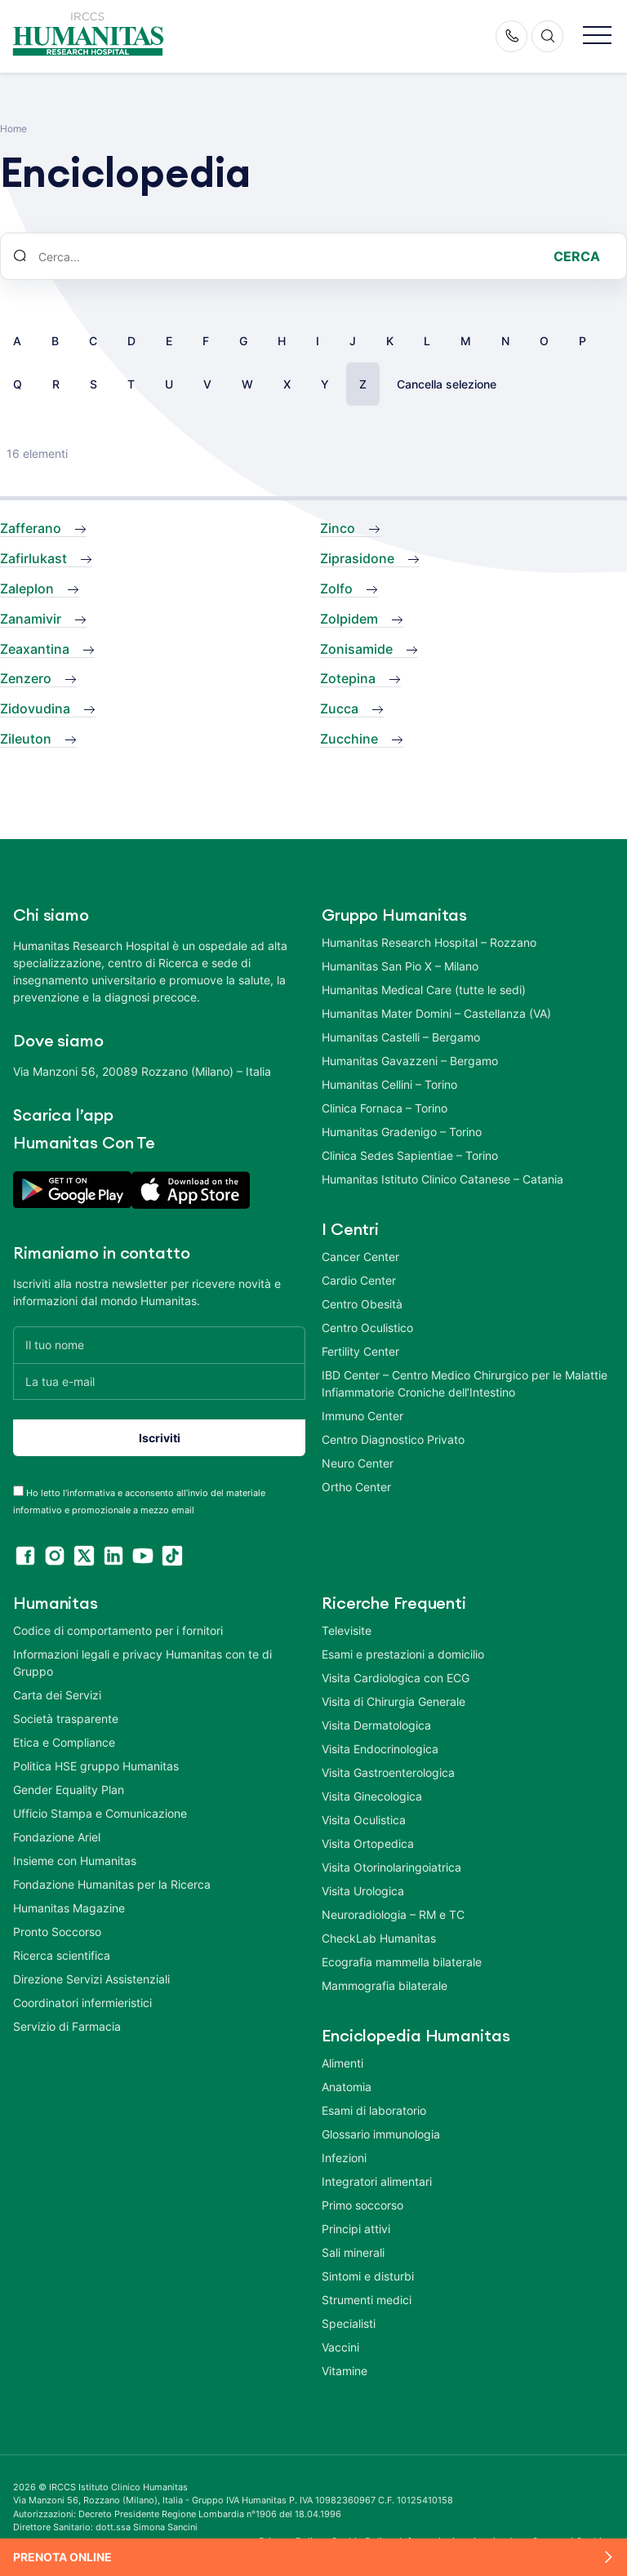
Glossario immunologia (381, 2128)
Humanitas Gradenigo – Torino (402, 1132)
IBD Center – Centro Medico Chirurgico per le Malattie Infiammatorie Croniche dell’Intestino (464, 1383)
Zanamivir (30, 619)
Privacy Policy (291, 2535)
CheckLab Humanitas (379, 1932)
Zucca (339, 708)
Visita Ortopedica (368, 1838)
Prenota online (62, 2557)
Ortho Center (356, 1487)
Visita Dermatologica (376, 1719)
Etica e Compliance (64, 1736)
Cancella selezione (446, 384)
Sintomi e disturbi (368, 2270)
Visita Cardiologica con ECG (395, 1672)
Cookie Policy (362, 2535)
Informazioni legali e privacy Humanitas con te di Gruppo (142, 1656)
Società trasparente (65, 1713)
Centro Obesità (362, 1304)
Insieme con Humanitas (74, 1855)
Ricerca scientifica (61, 1949)
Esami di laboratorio (374, 2105)
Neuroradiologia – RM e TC (393, 1909)
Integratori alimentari (377, 2176)
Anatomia (346, 2081)
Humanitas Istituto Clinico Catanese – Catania (442, 1179)
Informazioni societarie (450, 2535)
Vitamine (344, 2365)
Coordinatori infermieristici (82, 1997)
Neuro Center (358, 1463)
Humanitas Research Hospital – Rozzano (429, 942)
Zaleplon (27, 588)
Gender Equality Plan (68, 1784)
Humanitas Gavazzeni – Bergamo (410, 1061)
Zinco (337, 528)
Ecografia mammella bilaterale (402, 1956)
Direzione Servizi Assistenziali (91, 1973)
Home (13, 128)
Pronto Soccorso (57, 1926)
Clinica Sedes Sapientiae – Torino (410, 1155)
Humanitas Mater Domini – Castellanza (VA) (436, 1013)
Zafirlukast (33, 558)
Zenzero (25, 678)
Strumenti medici (366, 2294)
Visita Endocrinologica (380, 1743)
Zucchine (349, 739)
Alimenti (342, 2057)
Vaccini (340, 2341)
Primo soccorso (362, 2199)
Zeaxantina (34, 649)
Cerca (577, 256)
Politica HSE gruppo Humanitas (96, 1760)
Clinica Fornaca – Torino (384, 1108)
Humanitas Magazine (69, 1902)
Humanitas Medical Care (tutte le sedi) (424, 990)
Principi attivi (356, 2223)
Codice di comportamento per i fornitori (118, 1625)
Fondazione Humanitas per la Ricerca (112, 1878)
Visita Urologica (363, 1885)
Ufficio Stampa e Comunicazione (100, 1807)
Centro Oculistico (367, 1328)
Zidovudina (35, 708)
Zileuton (25, 739)
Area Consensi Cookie (557, 2535)
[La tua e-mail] (159, 1381)
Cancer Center (360, 1257)
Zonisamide (356, 649)
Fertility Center (360, 1351)
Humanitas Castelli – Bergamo (401, 1037)
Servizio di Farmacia (67, 2020)
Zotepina (348, 678)
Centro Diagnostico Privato (393, 1439)
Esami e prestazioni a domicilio (403, 1648)
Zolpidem (349, 619)
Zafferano (30, 528)
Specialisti (349, 2318)
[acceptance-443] (18, 1485)
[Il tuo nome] (159, 1344)
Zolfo (336, 588)
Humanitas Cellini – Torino (389, 1084)
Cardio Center (359, 1280)
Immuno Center (362, 1416)
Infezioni (344, 2152)
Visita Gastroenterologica (388, 1767)
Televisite (346, 1625)
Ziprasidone (357, 558)
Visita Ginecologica (372, 1790)
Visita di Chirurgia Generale (393, 1696)
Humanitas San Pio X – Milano (400, 966)
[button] (597, 36)
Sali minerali (353, 2247)
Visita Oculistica (364, 1814)
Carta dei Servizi (57, 1689)
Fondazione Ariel (56, 1831)
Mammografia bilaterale (384, 1980)
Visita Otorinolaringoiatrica (391, 1861)
